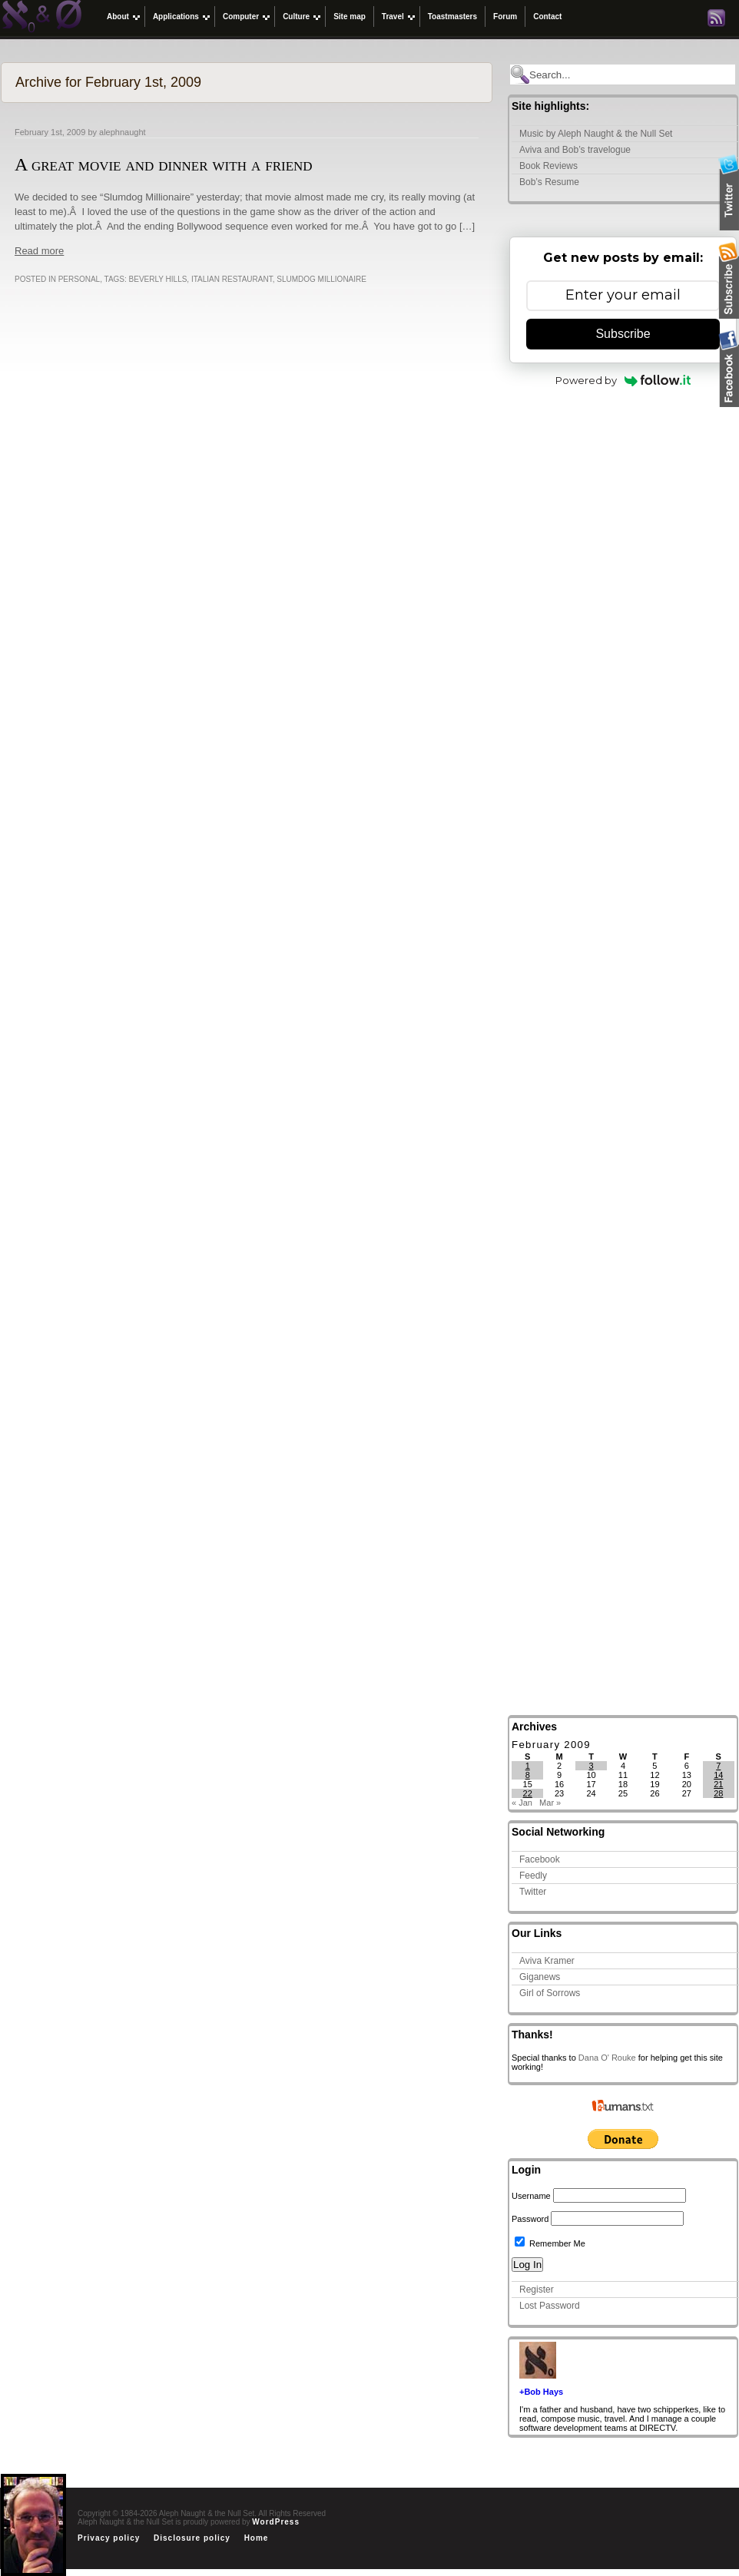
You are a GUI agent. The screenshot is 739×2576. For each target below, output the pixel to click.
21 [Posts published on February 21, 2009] (718, 1784)
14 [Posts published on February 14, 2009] (718, 1775)
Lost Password (549, 2305)
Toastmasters (452, 16)
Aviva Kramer (547, 1960)
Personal (79, 279)
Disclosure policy (192, 2538)
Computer (241, 16)
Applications (176, 16)
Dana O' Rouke (607, 2057)
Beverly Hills (158, 279)
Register (536, 2289)
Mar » (550, 1802)
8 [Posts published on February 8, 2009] (527, 1775)
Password (530, 2218)
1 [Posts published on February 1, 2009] (527, 1765)
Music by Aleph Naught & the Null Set (595, 133)
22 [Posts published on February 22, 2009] (527, 1793)
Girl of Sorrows (549, 1993)
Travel (393, 16)
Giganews (539, 1977)
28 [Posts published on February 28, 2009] (718, 1793)
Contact (547, 16)
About (118, 16)
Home (256, 2538)
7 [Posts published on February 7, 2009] (718, 1765)
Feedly (533, 1875)
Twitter (532, 1891)
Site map (349, 16)
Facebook (539, 1859)
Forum (505, 16)
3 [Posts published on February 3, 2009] (590, 1765)
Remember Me (550, 2243)
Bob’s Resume (549, 182)
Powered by (623, 380)
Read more (39, 251)
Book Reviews (548, 166)
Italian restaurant (232, 279)
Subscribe (622, 333)
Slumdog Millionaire (321, 279)
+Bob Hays (541, 2391)
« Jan (522, 1802)
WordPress (276, 2522)
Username (531, 2195)
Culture (296, 16)
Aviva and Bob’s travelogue (575, 149)
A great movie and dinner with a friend (164, 164)
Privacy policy (109, 2538)
